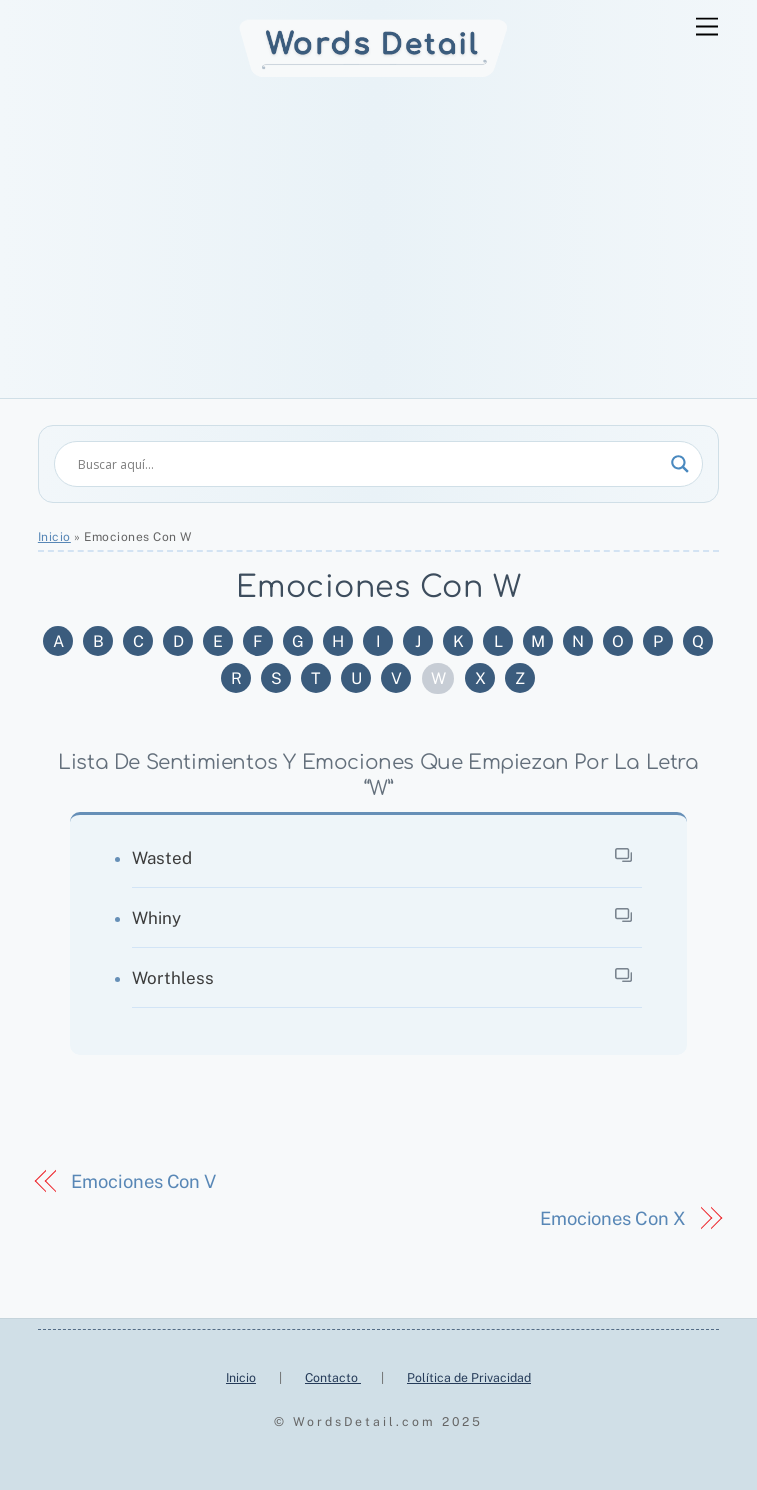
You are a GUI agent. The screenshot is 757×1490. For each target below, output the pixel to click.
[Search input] (369, 464)
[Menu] (707, 27)
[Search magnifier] (680, 464)
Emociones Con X (613, 1218)
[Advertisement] (378, 248)
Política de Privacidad (469, 1377)
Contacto (333, 1377)
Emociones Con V (143, 1181)
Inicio (54, 537)
